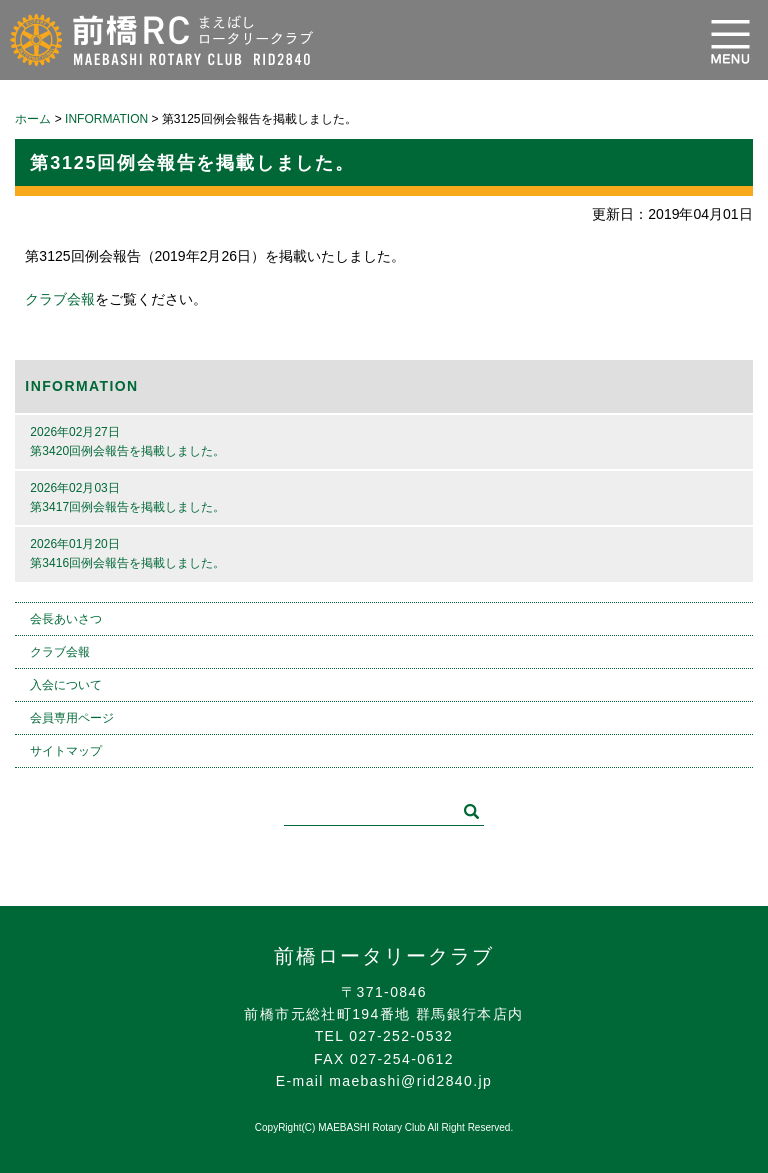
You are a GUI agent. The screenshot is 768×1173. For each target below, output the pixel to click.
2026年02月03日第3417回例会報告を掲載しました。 (127, 497)
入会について (66, 685)
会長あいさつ (66, 619)
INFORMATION (81, 386)
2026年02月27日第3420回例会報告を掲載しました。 (127, 441)
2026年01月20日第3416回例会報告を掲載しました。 (127, 553)
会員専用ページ (72, 718)
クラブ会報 (60, 299)
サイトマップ (66, 751)
